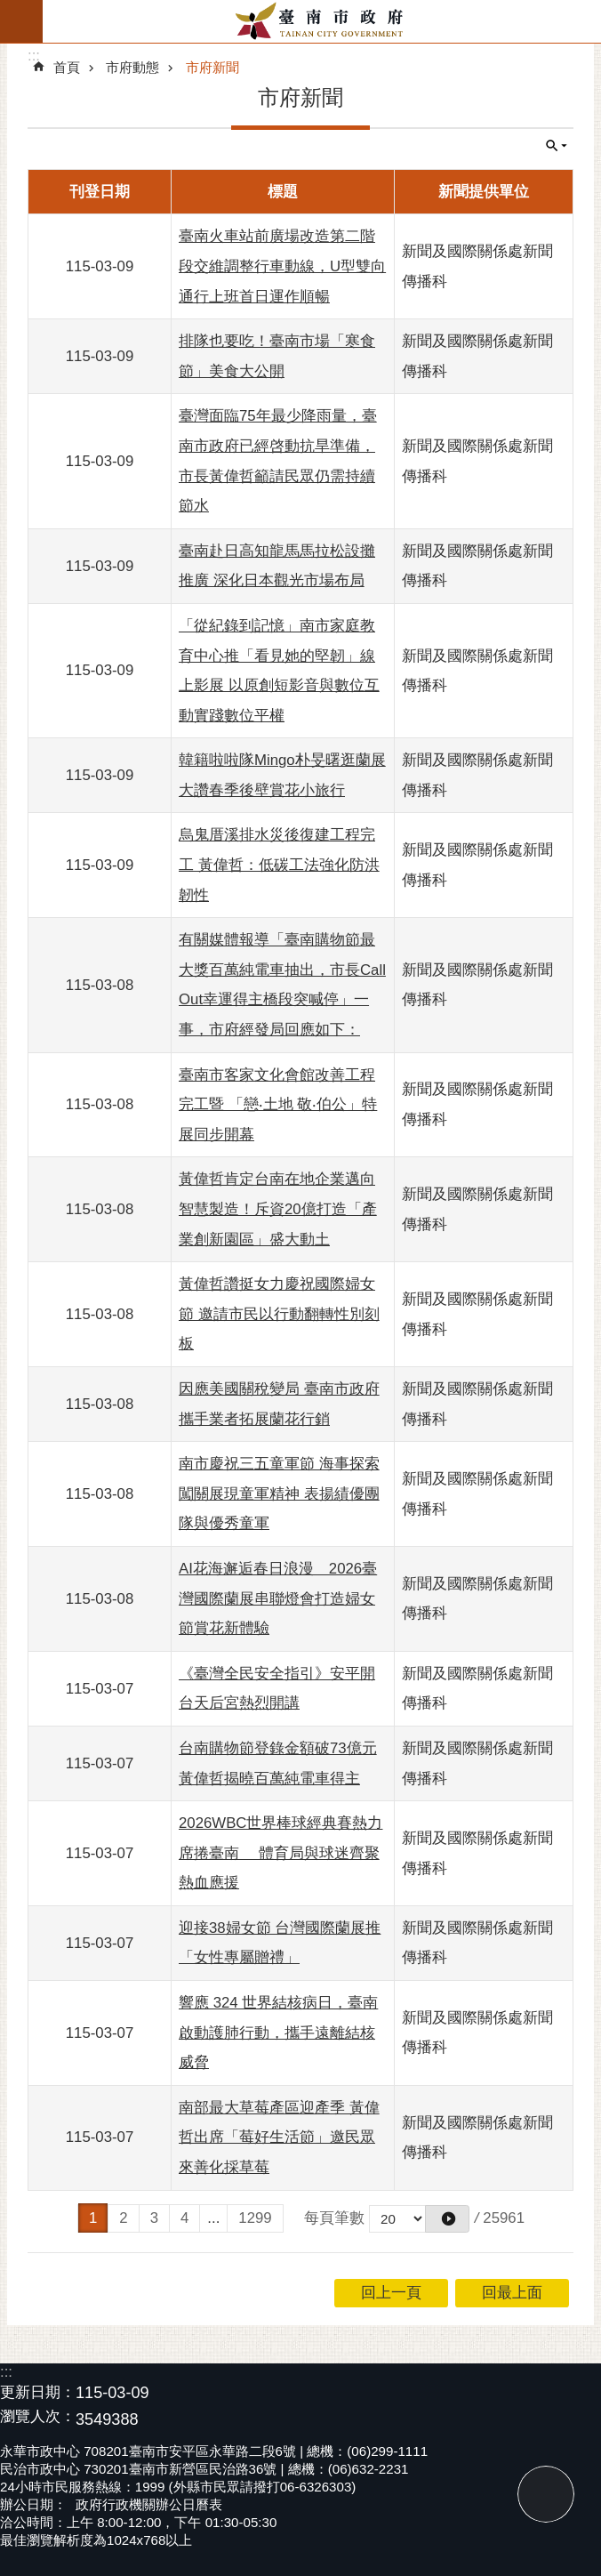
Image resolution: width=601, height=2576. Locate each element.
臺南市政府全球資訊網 (322, 21)
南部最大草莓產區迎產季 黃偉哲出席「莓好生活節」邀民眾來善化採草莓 (279, 2137)
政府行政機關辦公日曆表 (149, 2504)
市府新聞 (212, 67)
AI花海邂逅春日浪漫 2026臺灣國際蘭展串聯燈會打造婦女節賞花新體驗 (278, 1598)
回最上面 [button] (512, 2292)
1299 (254, 2218)
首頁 (66, 67)
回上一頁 (391, 2292)
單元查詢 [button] (556, 146)
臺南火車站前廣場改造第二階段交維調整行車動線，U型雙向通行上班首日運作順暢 (282, 266)
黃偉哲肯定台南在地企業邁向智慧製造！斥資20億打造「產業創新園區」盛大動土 (278, 1209)
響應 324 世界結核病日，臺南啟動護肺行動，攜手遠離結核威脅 (278, 2032)
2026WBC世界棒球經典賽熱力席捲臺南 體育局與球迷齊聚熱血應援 (280, 1853)
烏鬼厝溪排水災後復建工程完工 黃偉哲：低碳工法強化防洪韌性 (279, 864)
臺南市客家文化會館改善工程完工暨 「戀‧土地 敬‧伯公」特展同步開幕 (278, 1105)
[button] (447, 2219)
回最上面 (545, 2494)
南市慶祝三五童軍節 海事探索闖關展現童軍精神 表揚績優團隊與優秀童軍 (279, 1493)
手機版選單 (21, 21)
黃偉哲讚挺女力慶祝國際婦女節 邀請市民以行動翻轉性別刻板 (279, 1314)
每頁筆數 (334, 2218)
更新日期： (38, 2392)
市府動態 (132, 67)
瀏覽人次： (38, 2417)
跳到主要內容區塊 (9, 9)
